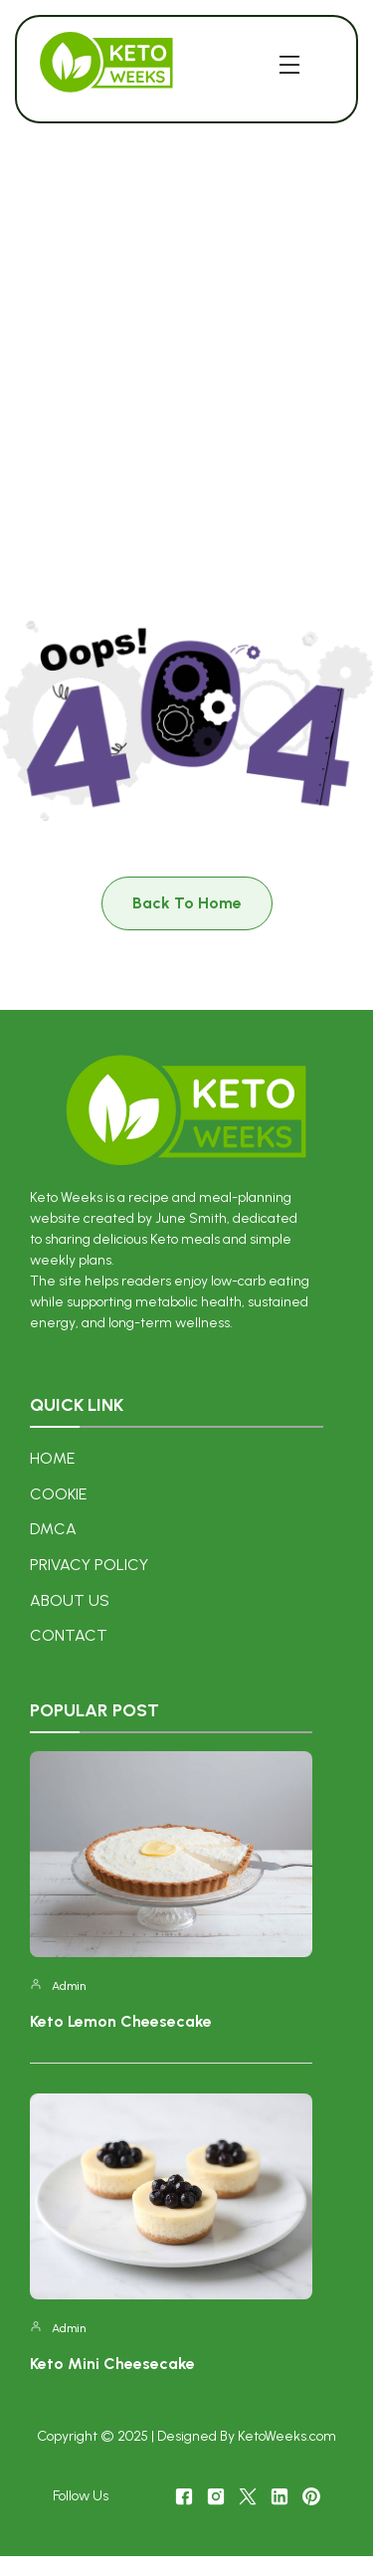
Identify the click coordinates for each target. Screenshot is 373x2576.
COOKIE (58, 1494)
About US (69, 1600)
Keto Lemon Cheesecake (121, 2021)
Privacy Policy (89, 1564)
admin (69, 1986)
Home (52, 1458)
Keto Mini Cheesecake (112, 2363)
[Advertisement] (186, 344)
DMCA (53, 1528)
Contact (68, 1635)
